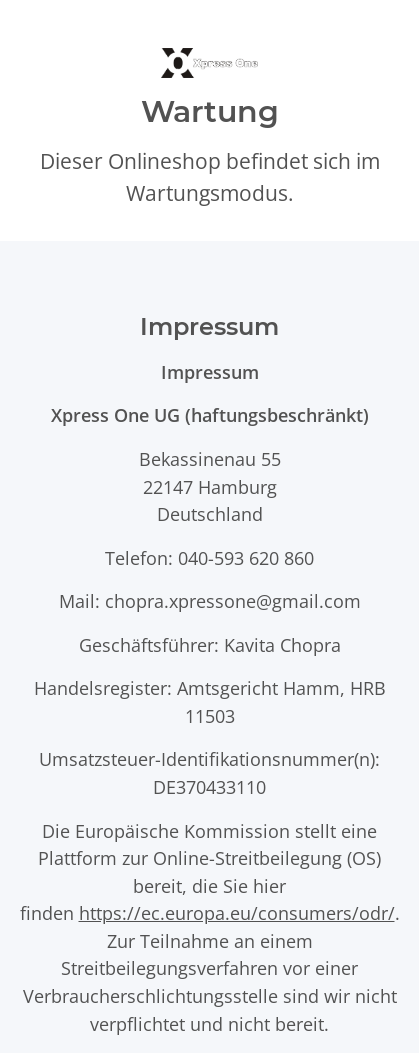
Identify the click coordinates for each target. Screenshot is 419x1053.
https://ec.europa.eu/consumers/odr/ (237, 912)
